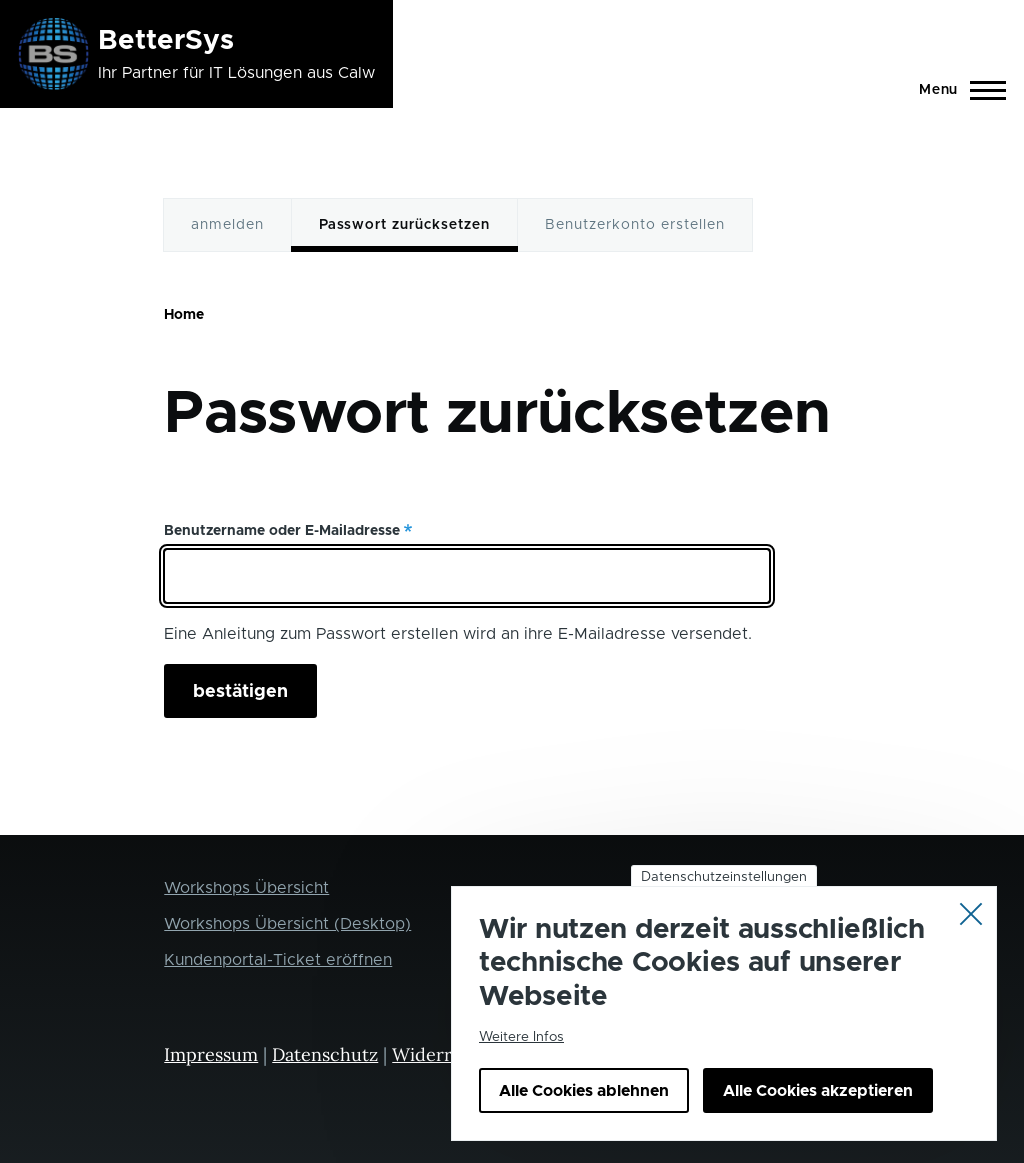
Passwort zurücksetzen (404, 225)
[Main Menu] (956, 90)
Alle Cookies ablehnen (584, 1115)
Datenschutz (325, 1054)
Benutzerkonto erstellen (635, 225)
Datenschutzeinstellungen (724, 900)
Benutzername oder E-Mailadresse (282, 531)
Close (971, 935)
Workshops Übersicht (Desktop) (287, 924)
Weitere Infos (521, 1061)
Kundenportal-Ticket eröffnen (278, 960)
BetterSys (166, 41)
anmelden (227, 225)
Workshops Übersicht (246, 888)
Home (184, 315)
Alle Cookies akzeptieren (818, 1115)
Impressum (211, 1054)
